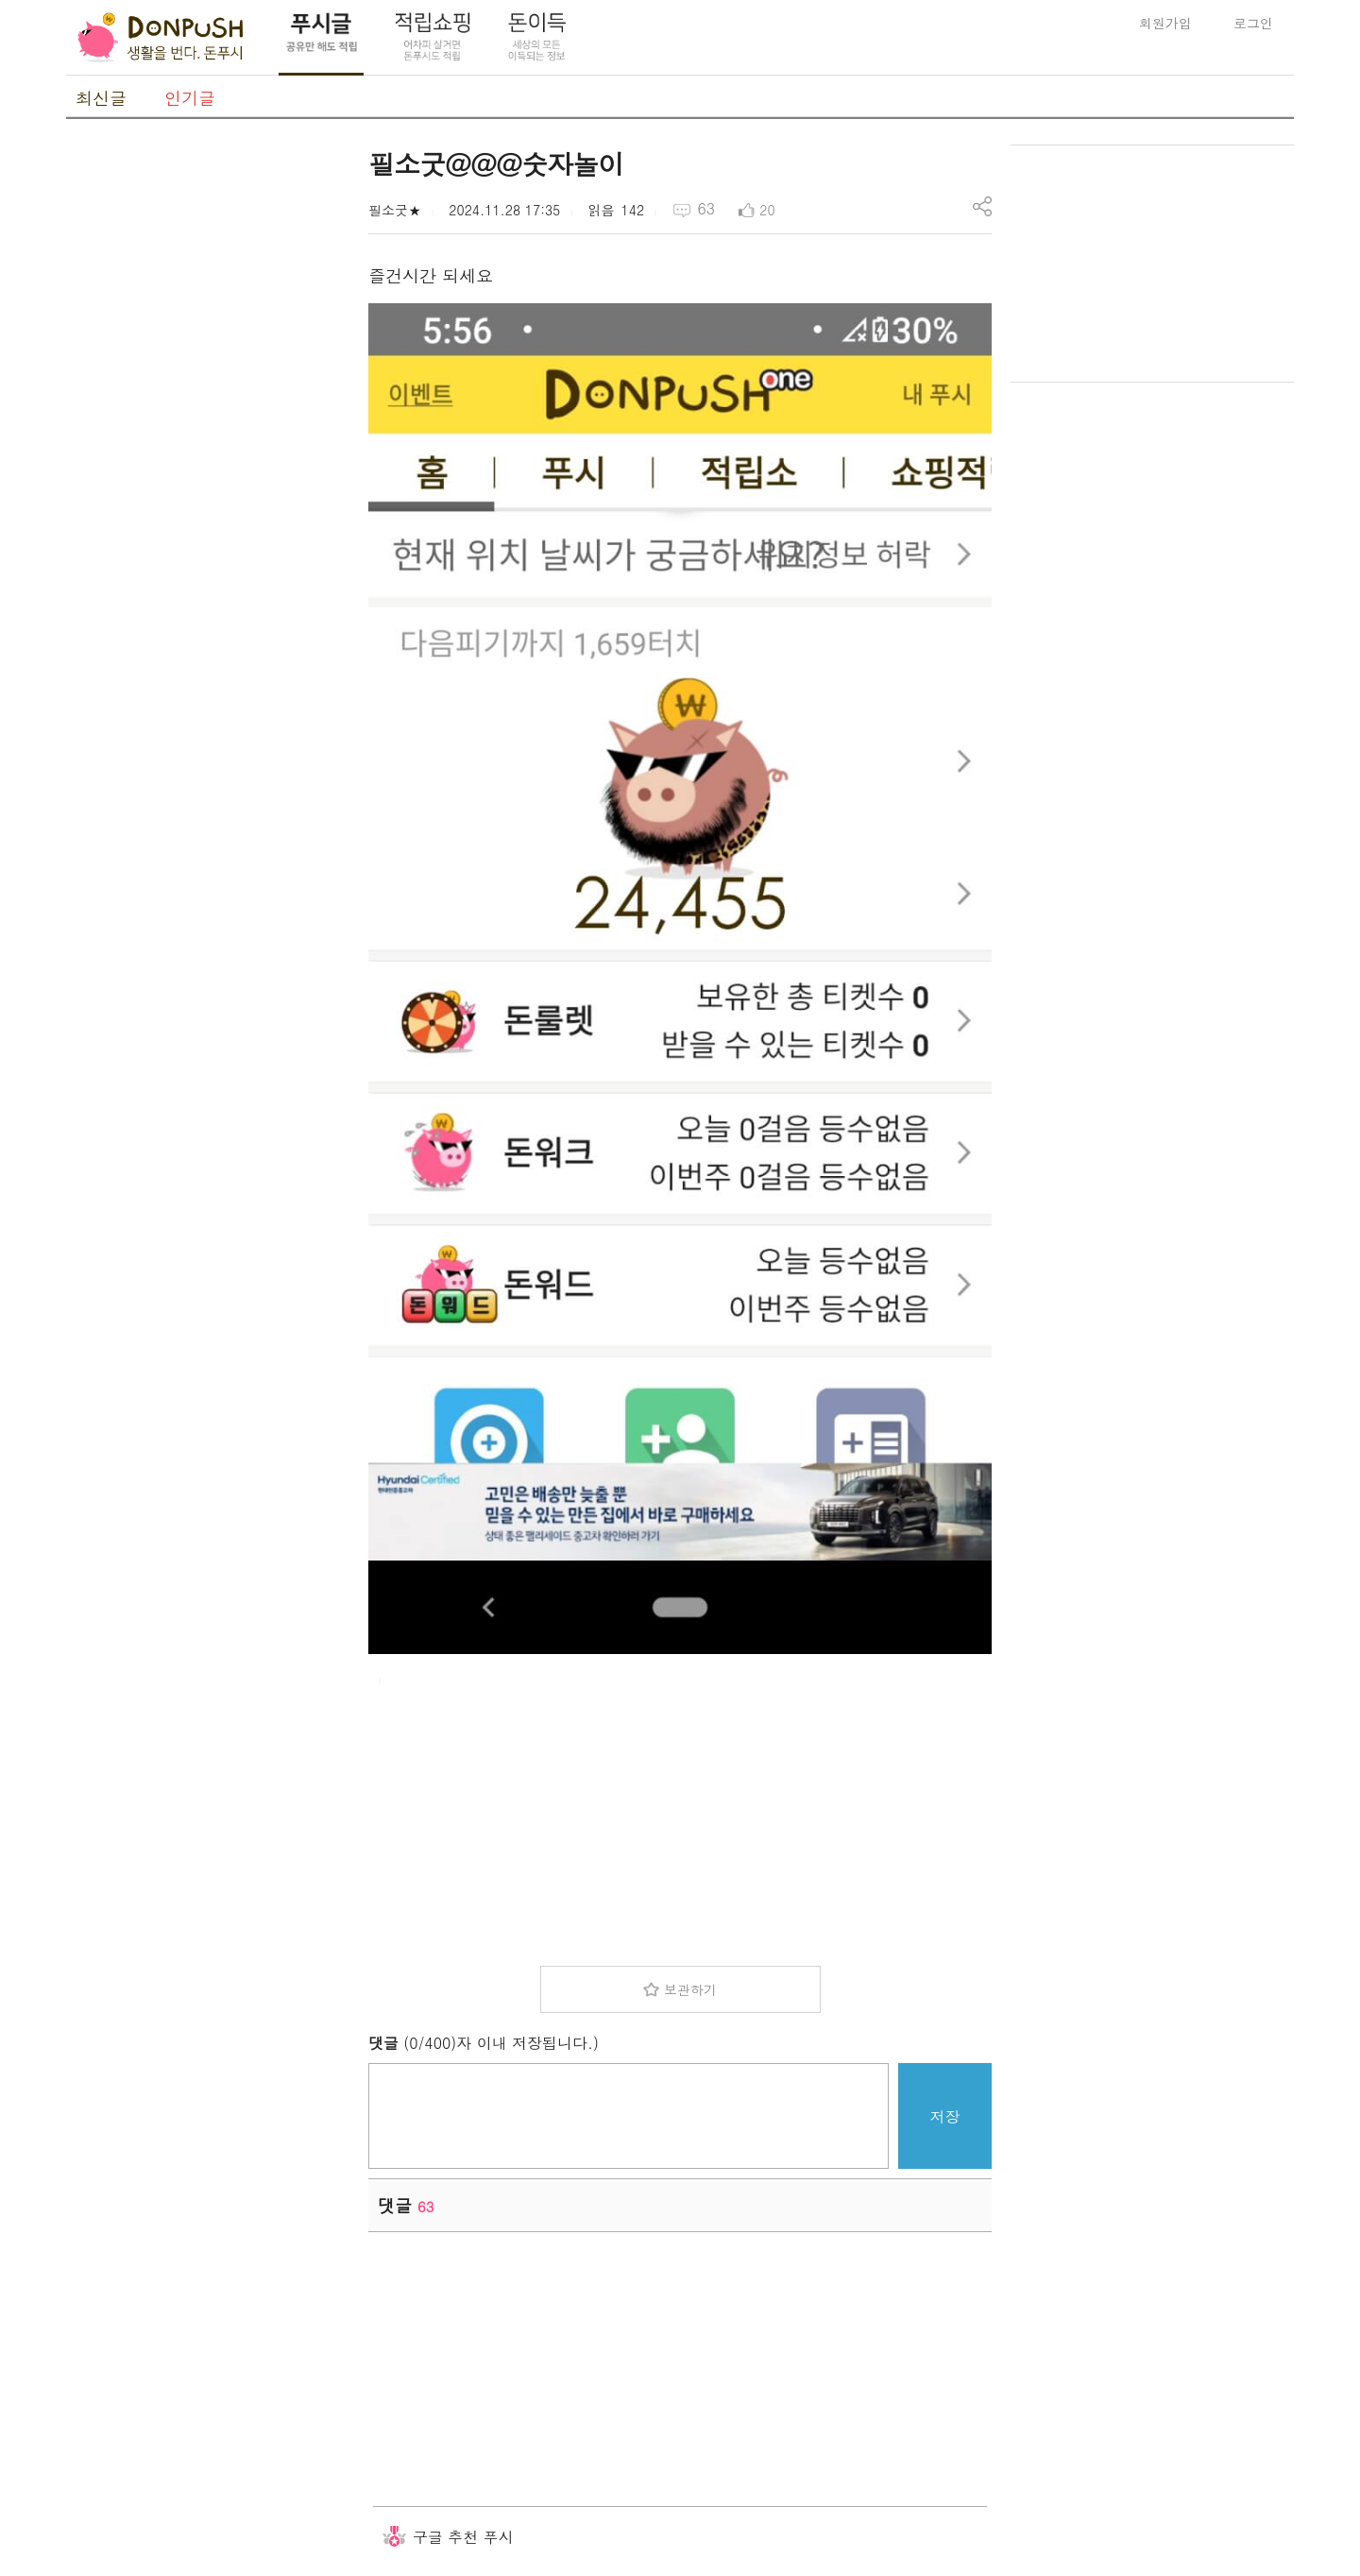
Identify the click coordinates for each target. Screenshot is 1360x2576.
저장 (945, 2116)
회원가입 (1165, 22)
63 (706, 208)
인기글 (189, 98)
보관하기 (690, 1989)
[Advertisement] (207, 428)
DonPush (161, 38)
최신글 (101, 98)
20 (766, 209)
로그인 (1253, 22)
